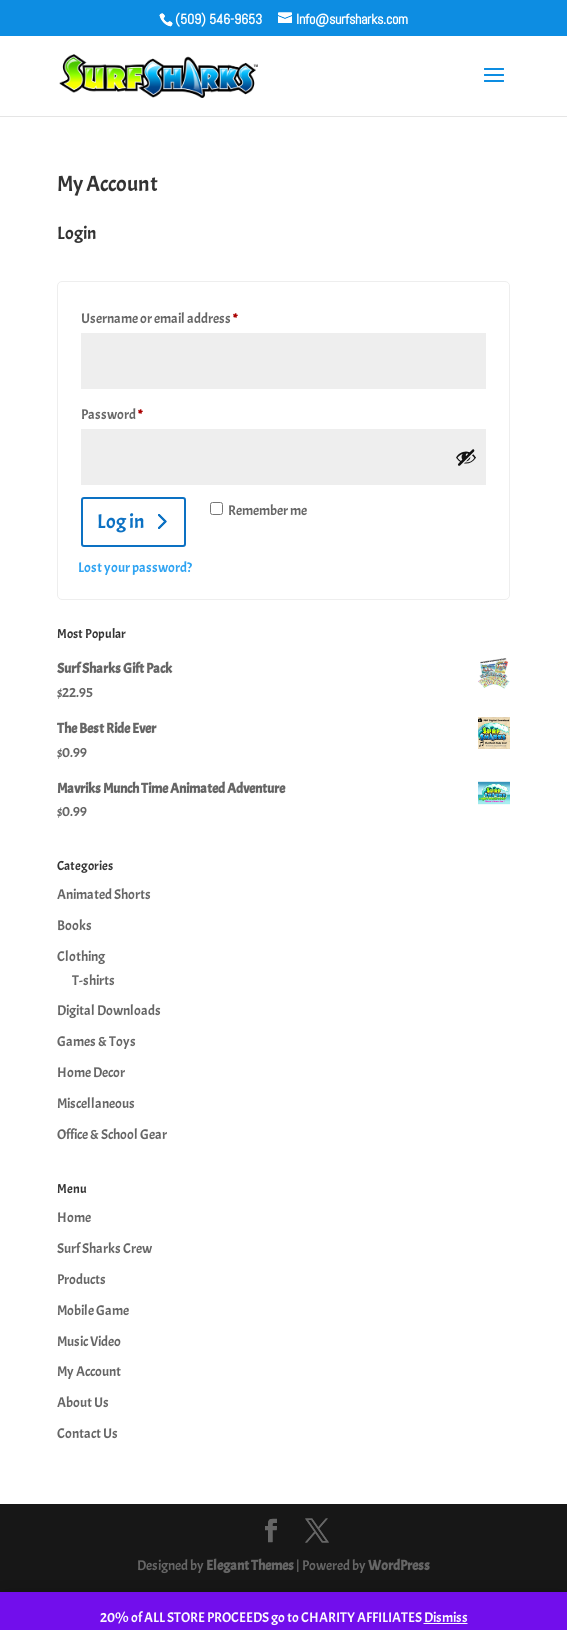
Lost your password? (135, 567)
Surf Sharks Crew (104, 1248)
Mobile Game (93, 1310)
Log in (120, 521)
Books (74, 925)
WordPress (399, 1565)
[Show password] (466, 457)
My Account (89, 1371)
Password (135, 412)
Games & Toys (96, 1041)
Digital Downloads (109, 1010)
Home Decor (91, 1072)
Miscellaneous (96, 1103)
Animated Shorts (104, 894)
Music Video (89, 1341)
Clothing (81, 956)
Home (74, 1217)
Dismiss (446, 1617)
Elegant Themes (250, 1565)
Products (81, 1279)
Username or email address (183, 316)
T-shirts (93, 980)
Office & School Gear (112, 1134)
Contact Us (87, 1433)
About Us (83, 1402)
